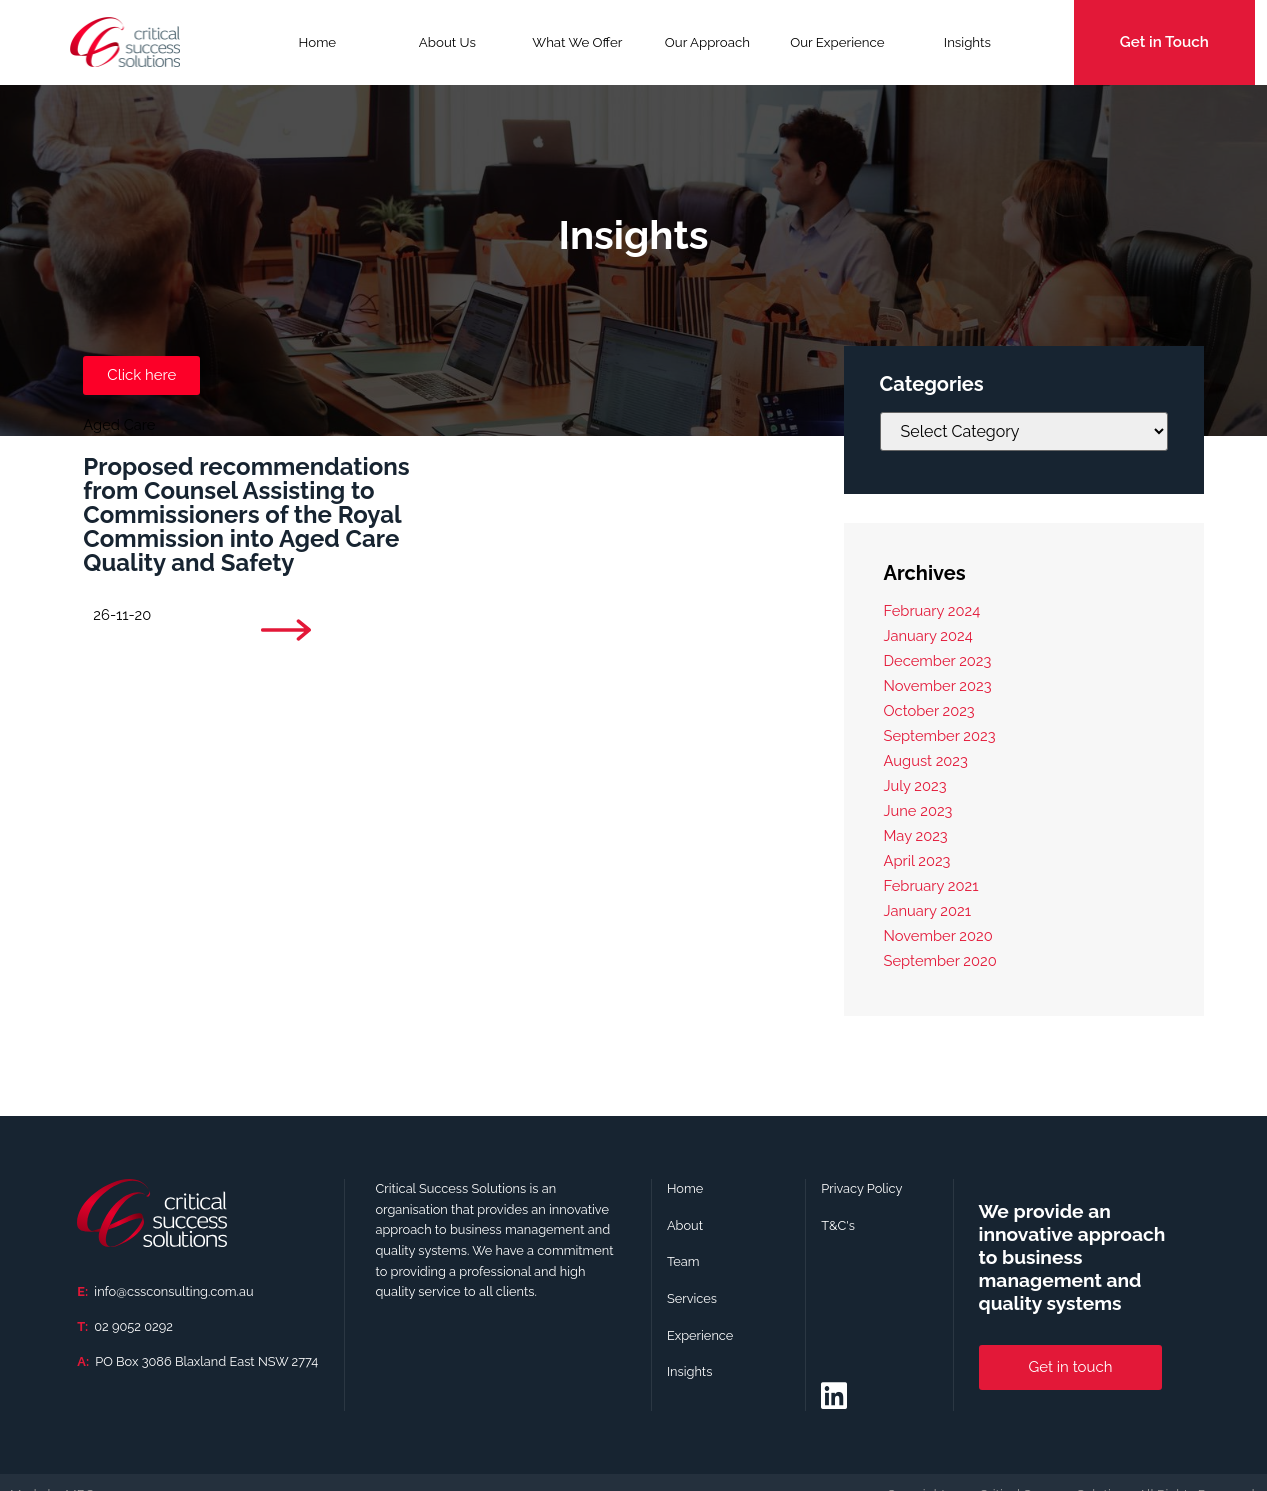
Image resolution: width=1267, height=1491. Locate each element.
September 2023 (940, 735)
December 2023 (938, 660)
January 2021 (927, 910)
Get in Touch (1164, 42)
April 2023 (917, 860)
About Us (447, 42)
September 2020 (940, 960)
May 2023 (916, 835)
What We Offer (577, 49)
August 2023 (926, 760)
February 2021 (931, 885)
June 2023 (918, 810)
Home (318, 42)
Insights (967, 42)
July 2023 (915, 785)
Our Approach (707, 42)
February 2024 (932, 610)
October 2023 (929, 710)
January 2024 (928, 635)
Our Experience (837, 42)
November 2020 (938, 935)
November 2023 (938, 685)
